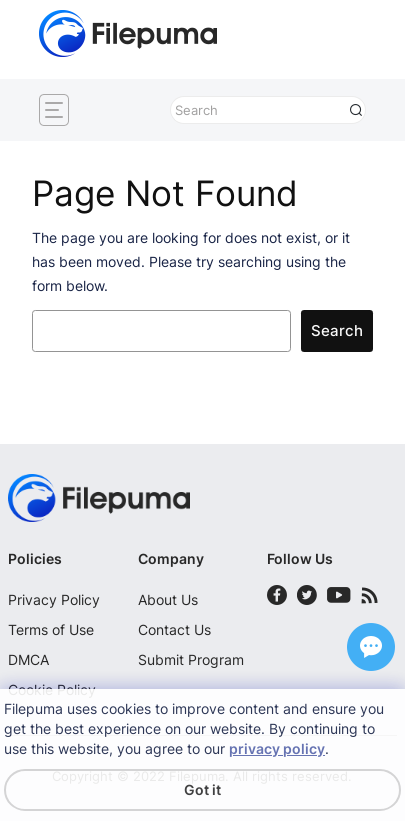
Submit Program (191, 659)
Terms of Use (51, 629)
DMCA (28, 659)
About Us (168, 599)
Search (337, 331)
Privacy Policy (54, 599)
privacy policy (277, 748)
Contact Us (174, 629)
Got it (202, 789)
